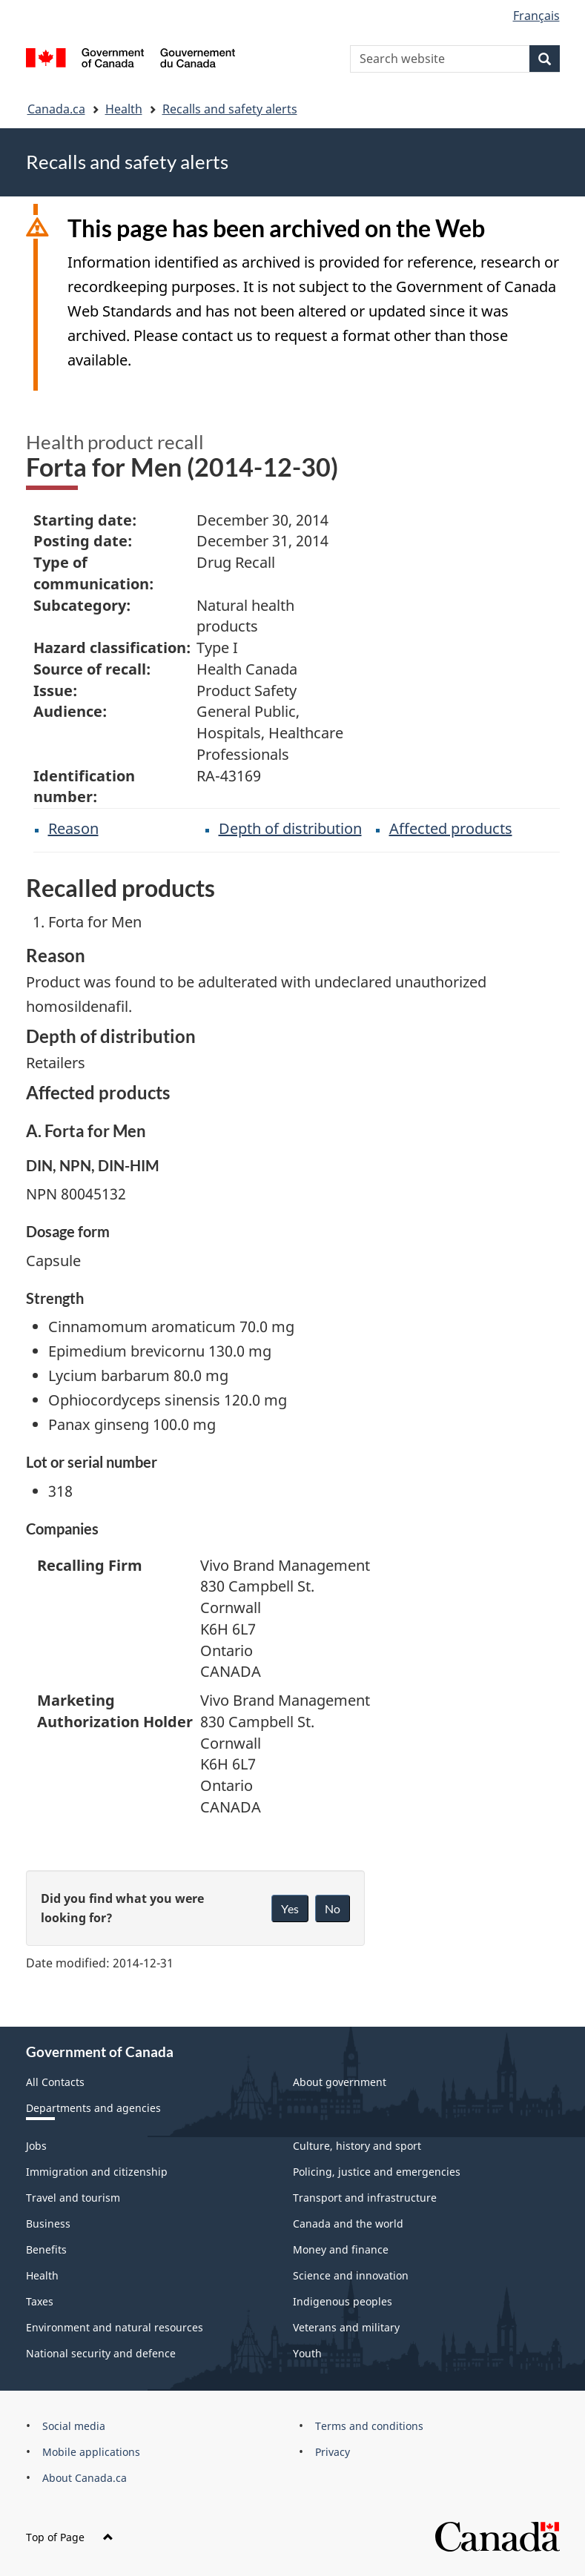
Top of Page (69, 2537)
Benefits (46, 2249)
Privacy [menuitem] (332, 2452)
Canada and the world (348, 2223)
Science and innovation (351, 2275)
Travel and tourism (73, 2198)
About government (339, 2082)
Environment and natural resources (114, 2327)
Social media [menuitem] (73, 2426)
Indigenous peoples (342, 2301)
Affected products (450, 828)
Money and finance (341, 2249)
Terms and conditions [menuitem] (369, 2426)
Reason (73, 828)
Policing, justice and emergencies (376, 2172)
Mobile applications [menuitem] (91, 2452)
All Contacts (55, 2082)
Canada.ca (56, 109)
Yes (290, 1908)
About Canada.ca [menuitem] (84, 2478)
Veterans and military (346, 2327)
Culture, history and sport (357, 2146)
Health (123, 109)
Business (48, 2223)
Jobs (36, 2146)
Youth (307, 2353)
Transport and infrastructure (365, 2198)
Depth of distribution (290, 828)
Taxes (39, 2301)
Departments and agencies (93, 2108)
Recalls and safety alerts (229, 109)
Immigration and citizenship (97, 2172)
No (332, 1908)
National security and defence (101, 2353)
